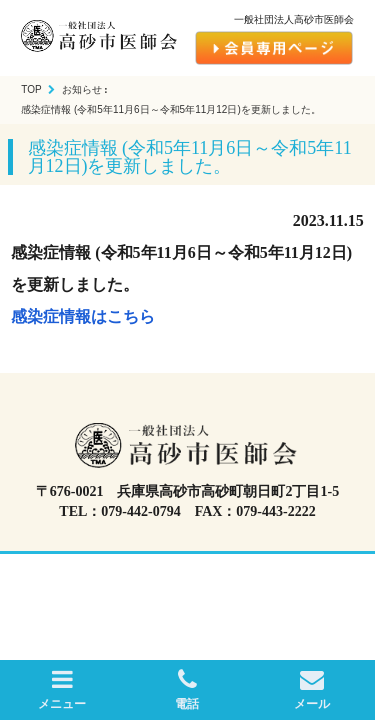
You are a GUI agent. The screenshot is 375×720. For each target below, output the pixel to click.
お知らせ (82, 89)
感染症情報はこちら (83, 316)
